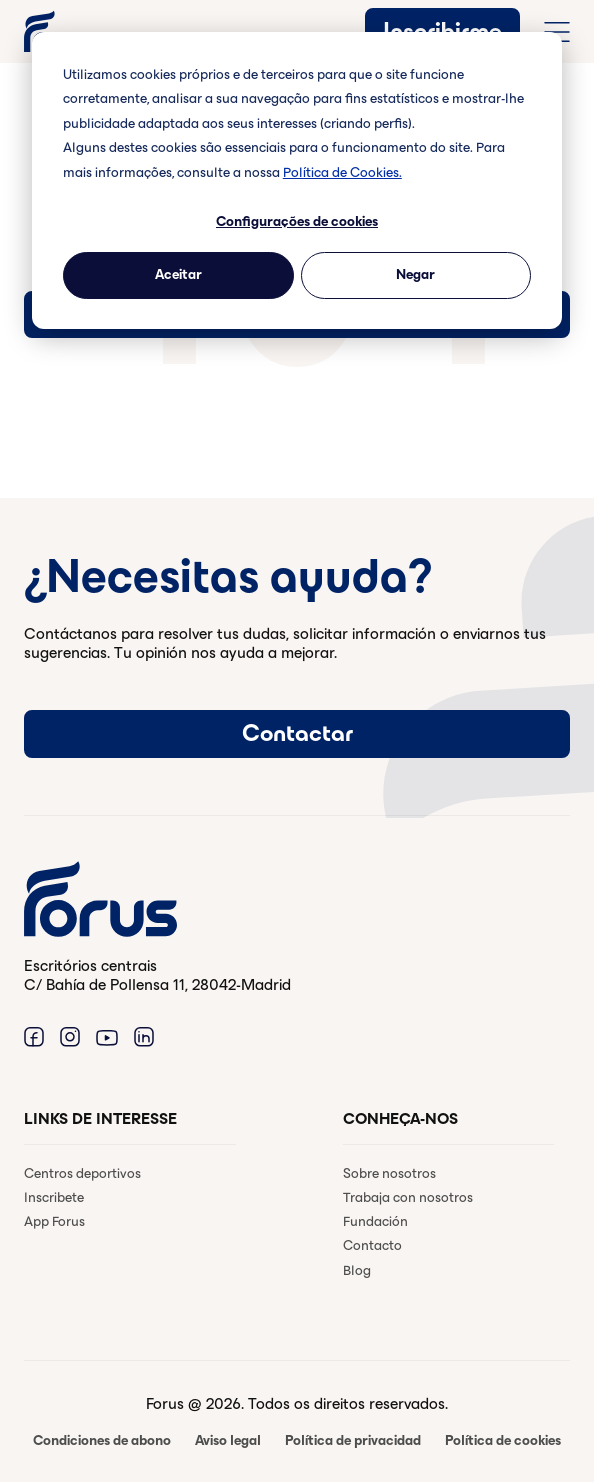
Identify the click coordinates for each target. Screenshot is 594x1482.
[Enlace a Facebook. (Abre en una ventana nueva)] (34, 1036)
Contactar (297, 733)
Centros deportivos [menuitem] (82, 1173)
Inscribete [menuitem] (54, 1197)
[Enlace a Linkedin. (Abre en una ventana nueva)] (144, 1036)
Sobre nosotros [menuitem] (389, 1173)
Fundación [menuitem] (375, 1221)
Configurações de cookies (297, 221)
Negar (415, 274)
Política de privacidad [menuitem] (353, 1440)
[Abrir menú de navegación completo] (557, 32)
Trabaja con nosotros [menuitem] (408, 1197)
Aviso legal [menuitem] (228, 1440)
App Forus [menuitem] (54, 1221)
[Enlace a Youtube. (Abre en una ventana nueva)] (107, 1036)
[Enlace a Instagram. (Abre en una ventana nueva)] (70, 1036)
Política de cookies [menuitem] (503, 1440)
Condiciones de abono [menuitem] (102, 1440)
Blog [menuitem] (357, 1270)
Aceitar (178, 274)
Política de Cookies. (342, 172)
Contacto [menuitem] (372, 1245)
